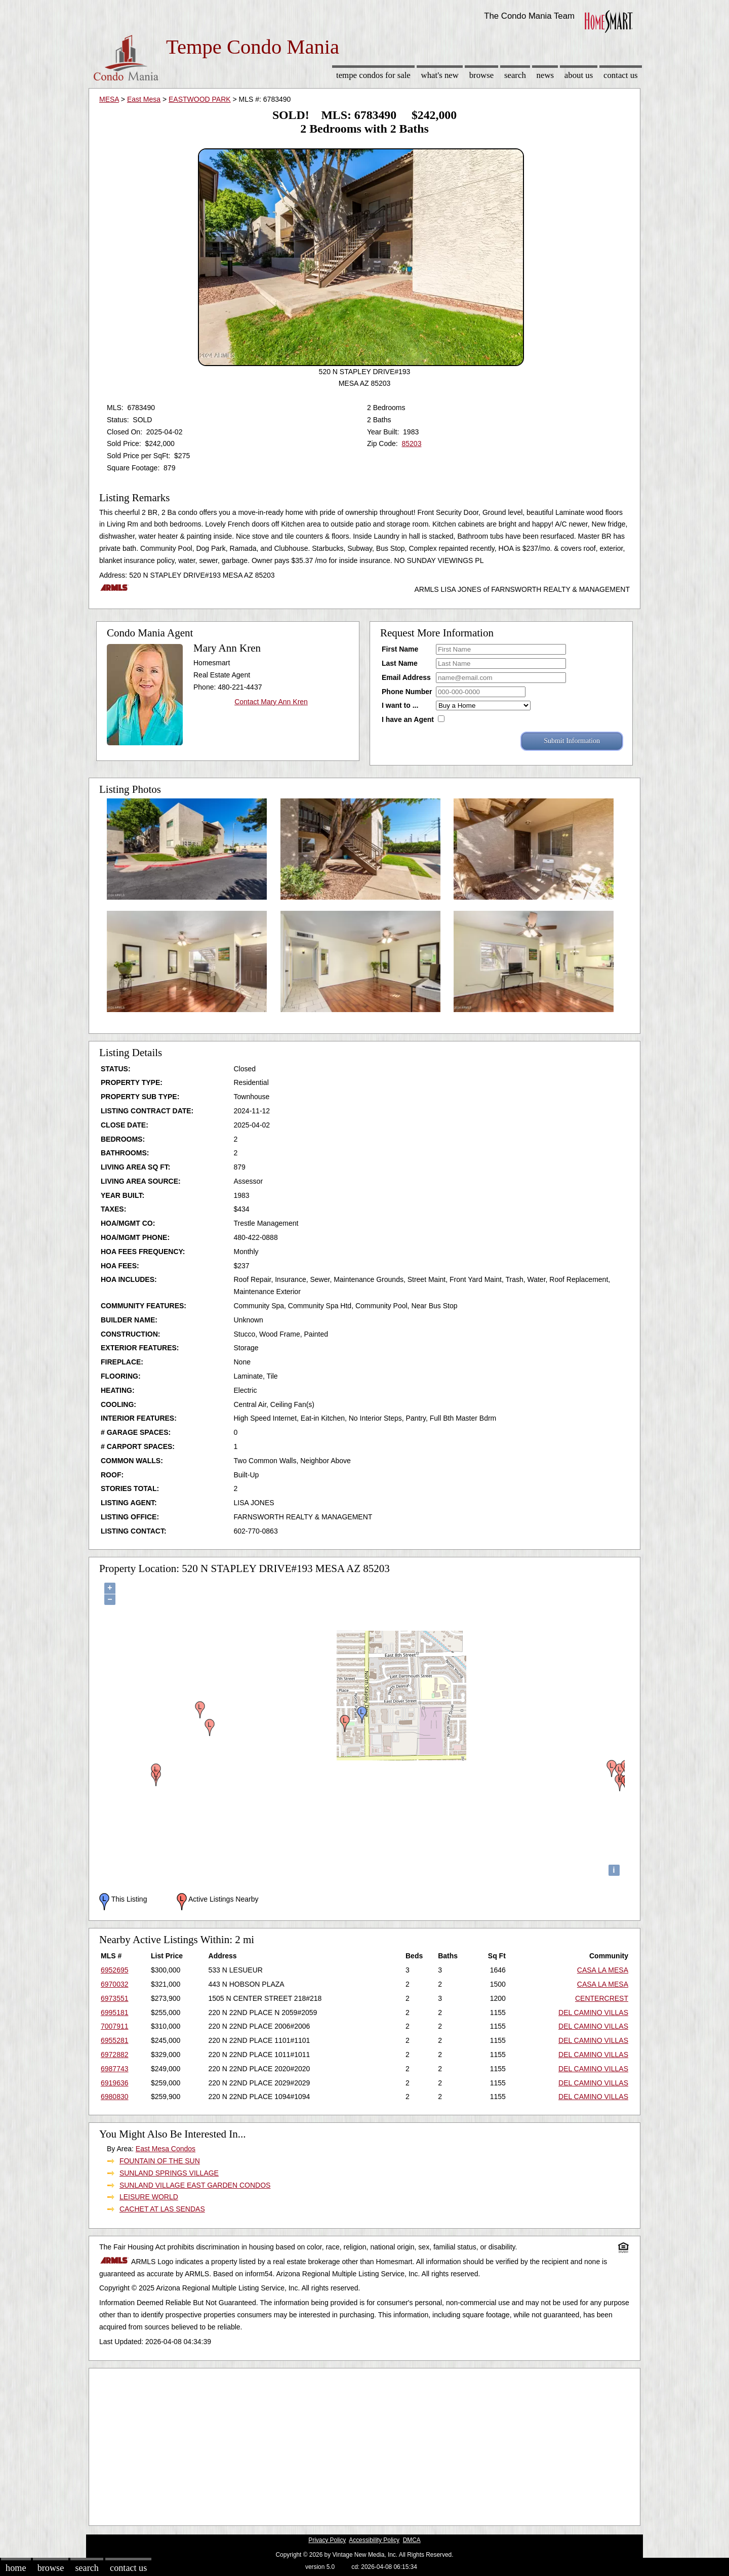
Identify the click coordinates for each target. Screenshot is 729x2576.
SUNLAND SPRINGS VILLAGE (169, 2173)
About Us (578, 75)
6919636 (115, 2083)
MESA (109, 99)
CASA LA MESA (602, 1970)
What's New (440, 75)
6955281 (115, 2040)
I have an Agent (408, 719)
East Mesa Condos (165, 2149)
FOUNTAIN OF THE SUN (159, 2161)
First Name (400, 649)
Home (16, 2568)
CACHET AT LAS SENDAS (162, 2209)
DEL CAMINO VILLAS (593, 2012)
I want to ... (400, 705)
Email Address (406, 677)
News (545, 75)
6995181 (115, 2012)
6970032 (115, 1984)
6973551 (115, 1998)
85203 (411, 443)
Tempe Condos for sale (373, 75)
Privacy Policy (327, 2540)
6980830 (115, 2096)
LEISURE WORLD (148, 2197)
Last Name (400, 663)
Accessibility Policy (374, 2540)
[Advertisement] (364, 2444)
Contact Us (620, 75)
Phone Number (407, 692)
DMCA (412, 2540)
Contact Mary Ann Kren (271, 702)
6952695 (115, 1970)
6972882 (115, 2054)
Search (515, 75)
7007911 (115, 2026)
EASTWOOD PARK (200, 99)
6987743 (115, 2069)
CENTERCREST (601, 1998)
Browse (481, 75)
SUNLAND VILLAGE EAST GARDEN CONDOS (194, 2185)
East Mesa (143, 99)
